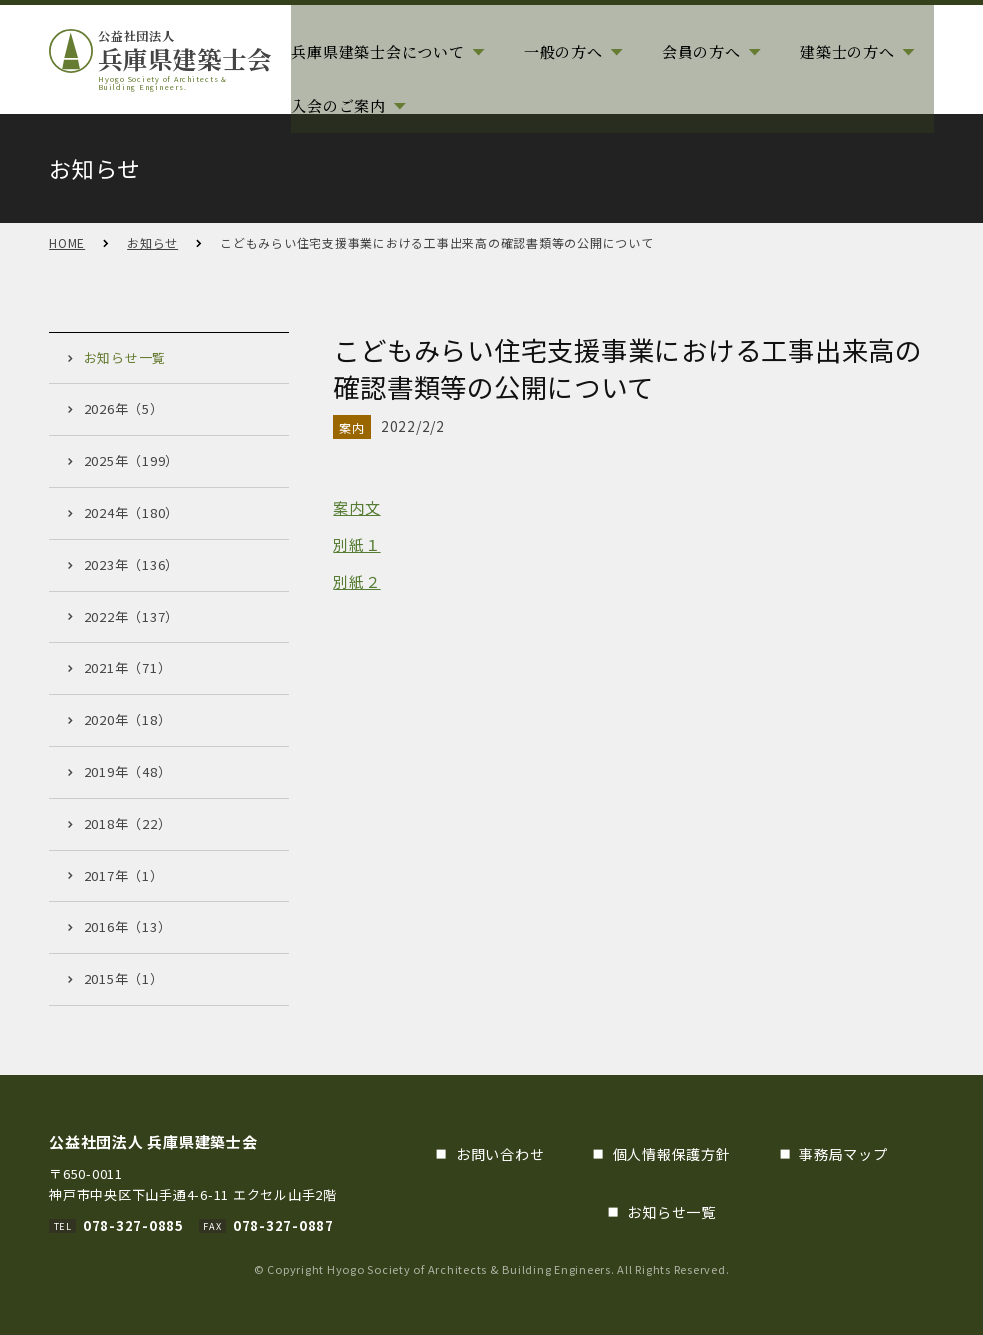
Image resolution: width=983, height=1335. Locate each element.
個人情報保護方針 (672, 1154)
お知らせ (152, 242)
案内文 (356, 507)
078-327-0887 (283, 1225)
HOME (67, 242)
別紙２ (356, 581)
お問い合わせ (500, 1154)
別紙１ (356, 544)
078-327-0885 (133, 1225)
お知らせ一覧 (671, 1212)
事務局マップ (843, 1154)
